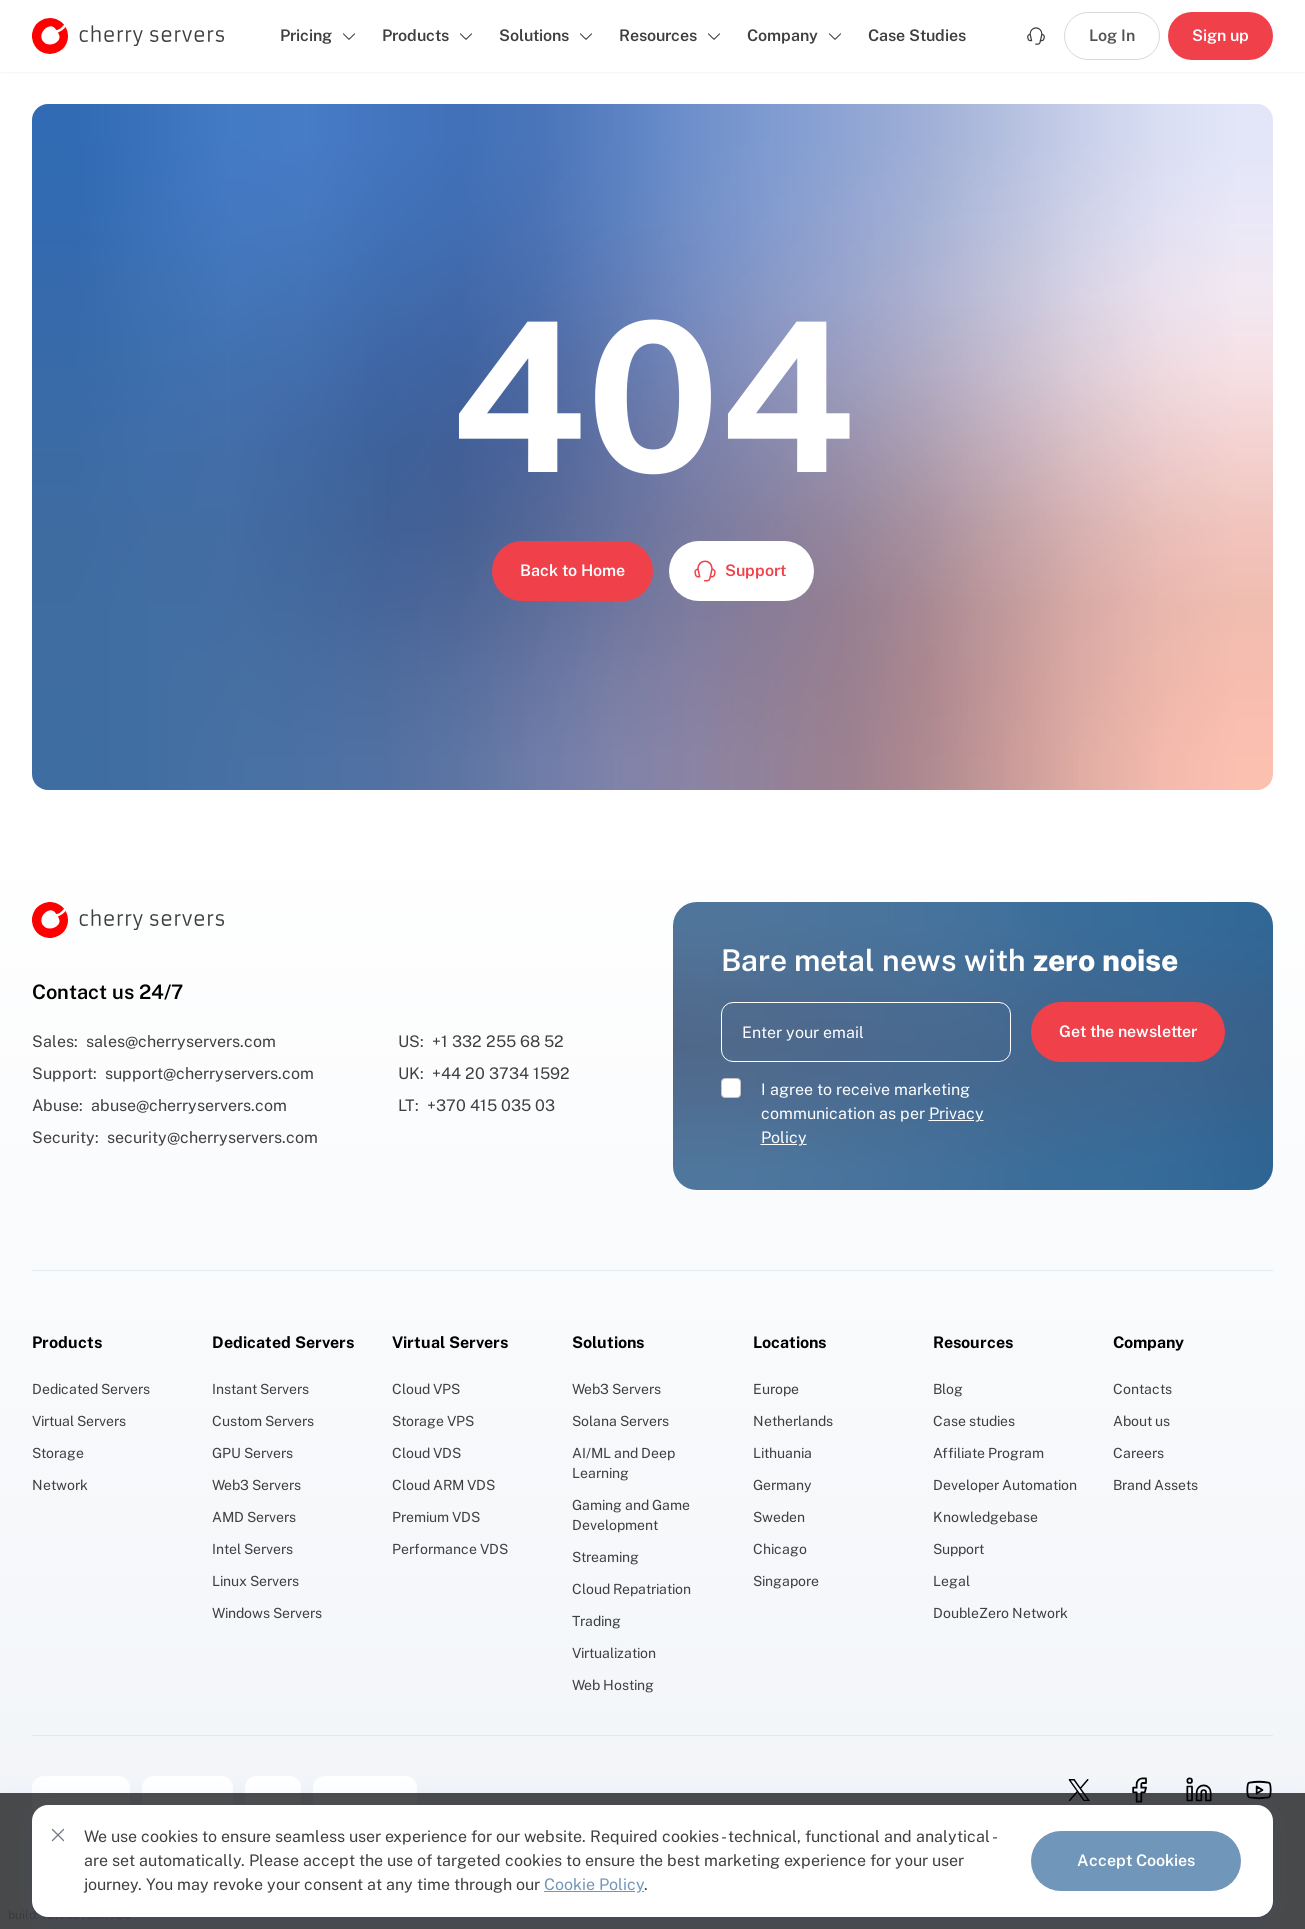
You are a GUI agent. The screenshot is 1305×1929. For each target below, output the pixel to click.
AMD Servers (254, 1517)
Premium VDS (436, 1517)
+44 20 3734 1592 (501, 1073)
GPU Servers (252, 1453)
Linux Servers (255, 1581)
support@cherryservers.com (209, 1073)
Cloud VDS (426, 1453)
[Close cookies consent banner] (58, 1835)
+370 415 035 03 (491, 1105)
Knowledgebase (985, 1517)
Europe (776, 1389)
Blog (948, 1389)
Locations (789, 1342)
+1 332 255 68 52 (498, 1041)
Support (958, 1549)
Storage (58, 1453)
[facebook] (1133, 1790)
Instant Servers (260, 1389)
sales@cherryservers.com (181, 1041)
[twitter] (1073, 1790)
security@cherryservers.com (212, 1137)
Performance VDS (450, 1549)
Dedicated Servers (91, 1389)
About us (1141, 1421)
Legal (951, 1581)
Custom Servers (263, 1421)
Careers (1138, 1453)
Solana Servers (620, 1421)
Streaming (605, 1557)
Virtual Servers (79, 1421)
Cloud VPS (426, 1389)
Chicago (780, 1549)
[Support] (1036, 36)
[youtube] (1253, 1790)
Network (60, 1485)
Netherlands (793, 1421)
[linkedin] (1193, 1790)
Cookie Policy (594, 1884)
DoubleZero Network (1000, 1613)
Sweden (779, 1517)
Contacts (1142, 1389)
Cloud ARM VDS (443, 1485)
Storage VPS (433, 1421)
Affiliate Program (988, 1453)
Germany (782, 1485)
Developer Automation (1005, 1485)
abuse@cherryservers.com (189, 1105)
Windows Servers (267, 1613)
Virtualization (614, 1653)
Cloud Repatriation (631, 1589)
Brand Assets (1155, 1485)
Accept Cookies (1136, 1860)
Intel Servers (252, 1549)
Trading (596, 1621)
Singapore (786, 1581)
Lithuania (782, 1453)
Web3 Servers (256, 1485)
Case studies (974, 1421)
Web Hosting (613, 1685)
